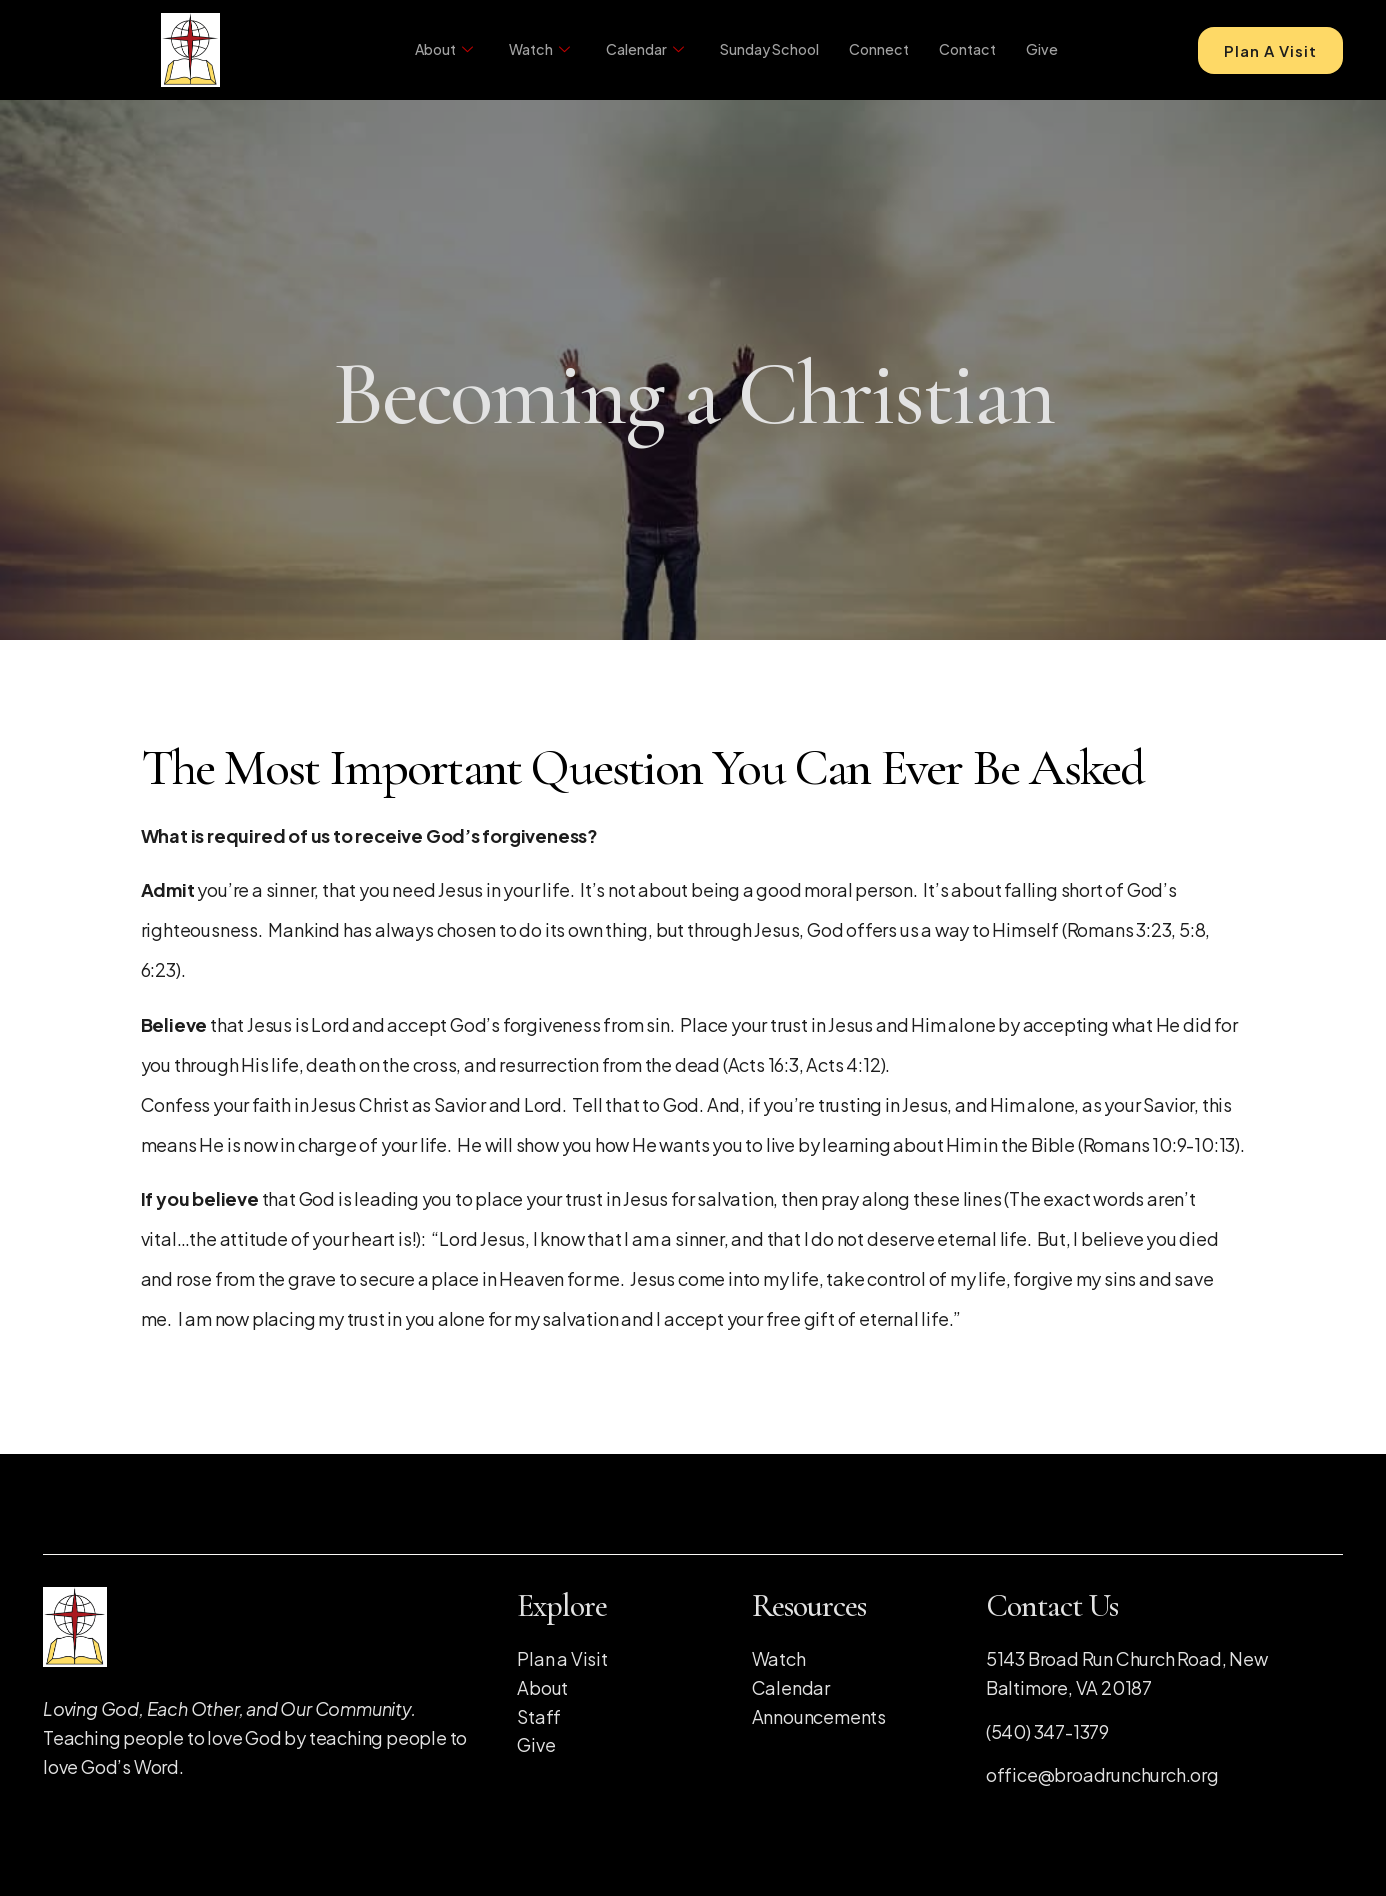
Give (1042, 49)
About (427, 50)
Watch (525, 50)
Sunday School (761, 49)
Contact (966, 49)
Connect (875, 49)
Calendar (632, 50)
